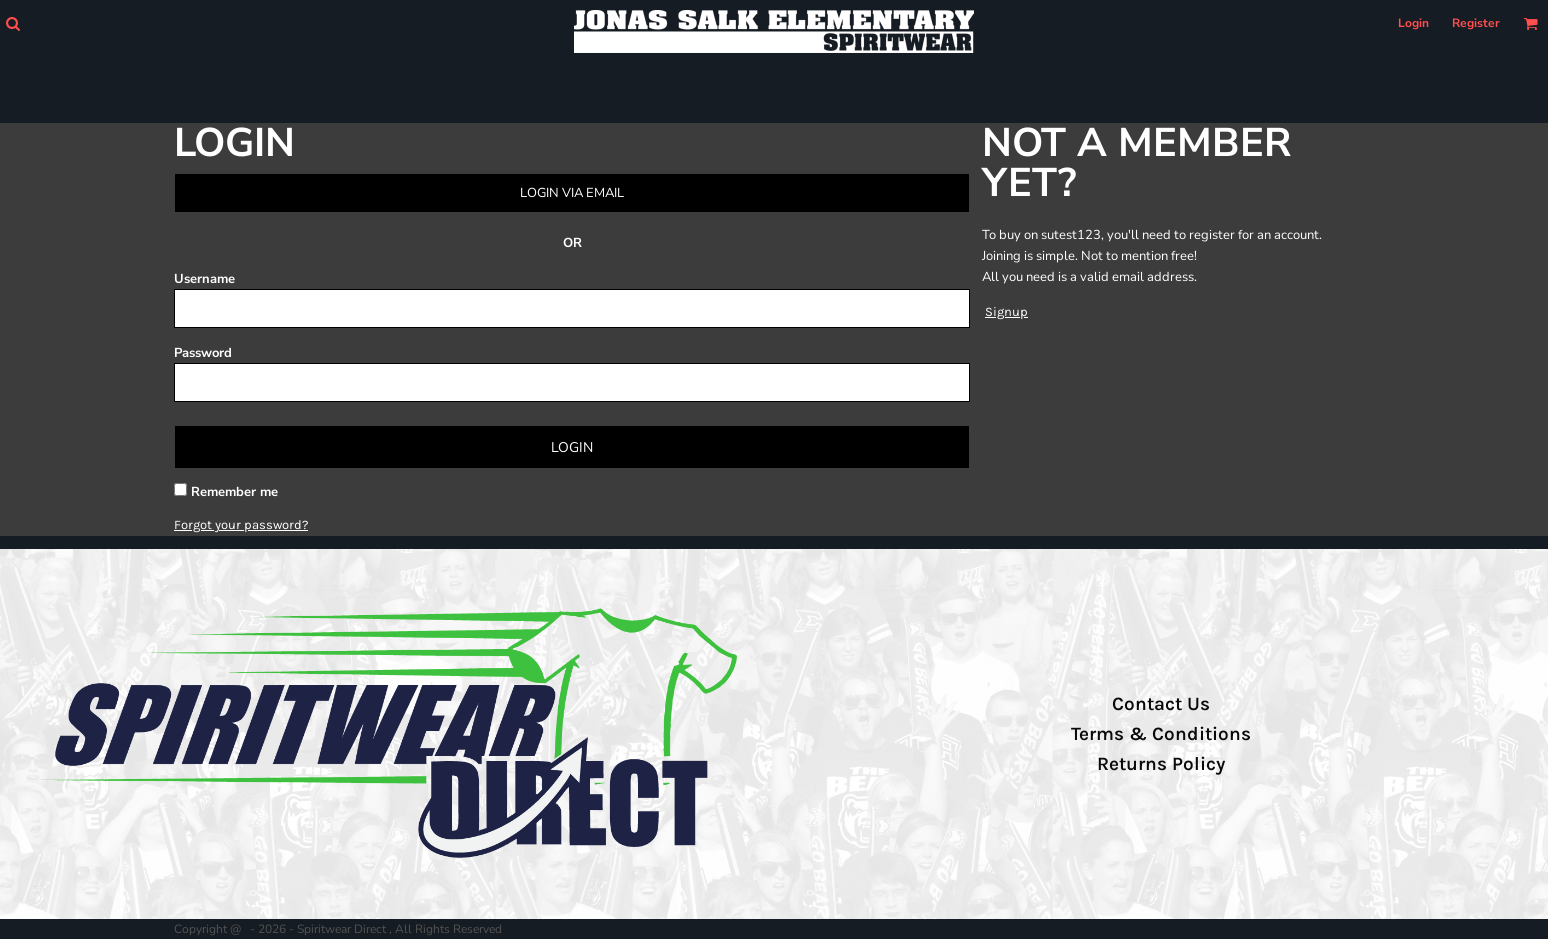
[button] (12, 23)
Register (1476, 23)
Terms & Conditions (1161, 734)
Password (203, 353)
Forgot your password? (241, 524)
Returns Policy (1161, 764)
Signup (1006, 311)
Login (1413, 23)
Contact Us (1161, 704)
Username (204, 279)
